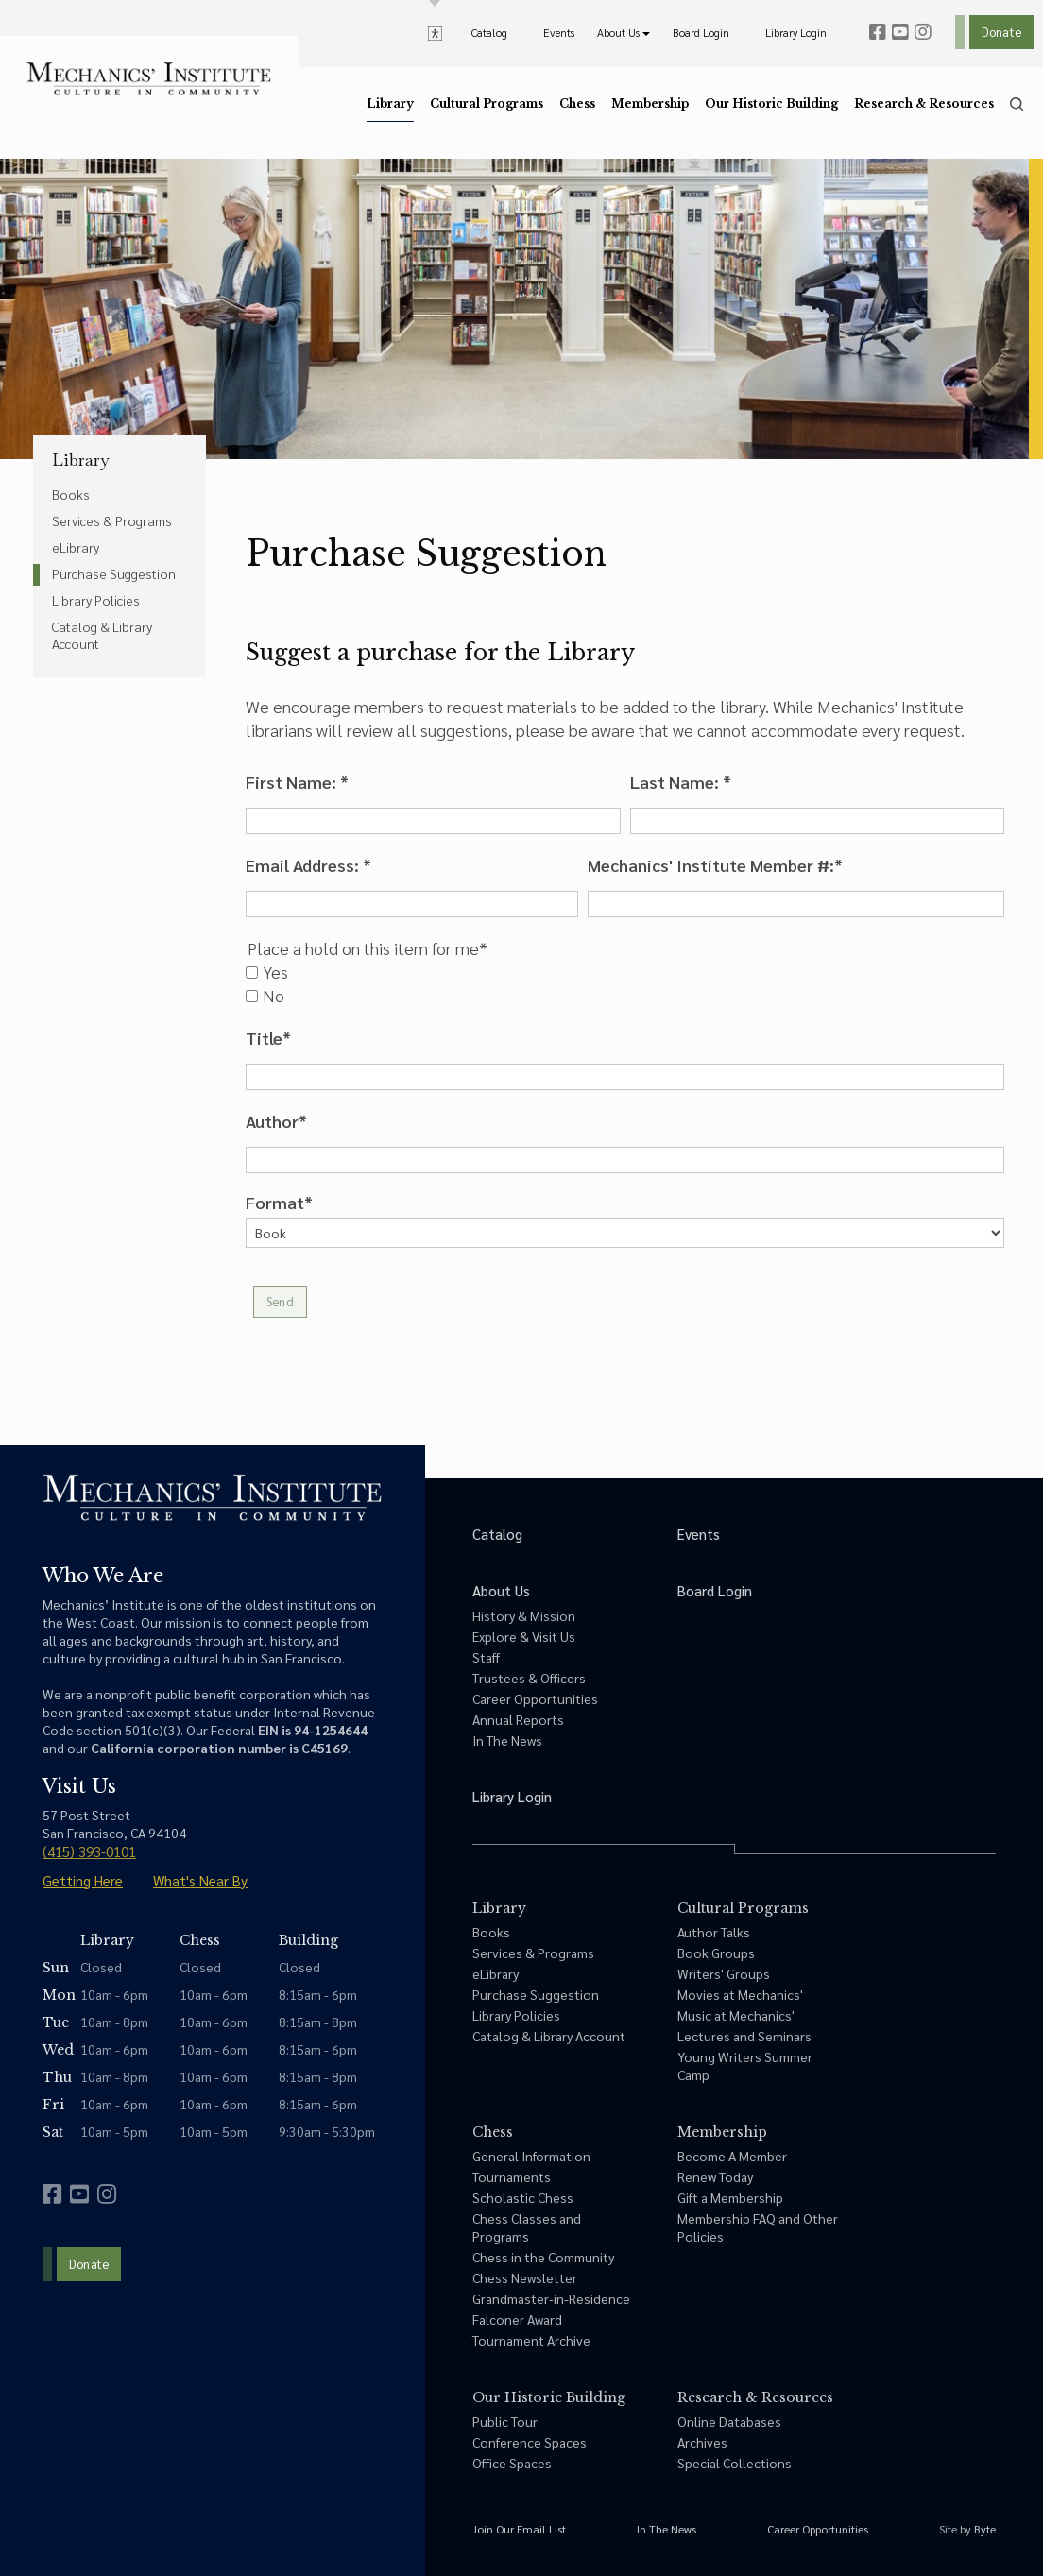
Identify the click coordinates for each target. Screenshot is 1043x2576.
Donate (1001, 32)
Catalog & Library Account (102, 635)
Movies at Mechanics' (740, 1994)
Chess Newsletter (524, 2277)
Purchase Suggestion (114, 573)
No (265, 995)
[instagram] (923, 32)
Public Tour (505, 2421)
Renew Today (715, 2176)
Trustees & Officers (529, 1677)
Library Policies (96, 599)
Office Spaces (512, 2462)
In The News (507, 1740)
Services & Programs (112, 520)
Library (81, 460)
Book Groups (716, 1952)
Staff (486, 1656)
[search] (1017, 104)
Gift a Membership (730, 2197)
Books (71, 494)
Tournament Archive (531, 2339)
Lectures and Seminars (744, 2035)
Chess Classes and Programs (526, 2226)
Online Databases (729, 2421)
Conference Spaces (529, 2441)
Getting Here (83, 1880)
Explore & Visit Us (523, 1636)
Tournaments (511, 2176)
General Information (531, 2155)
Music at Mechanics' (736, 2014)
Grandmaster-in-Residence (551, 2298)
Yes (267, 972)
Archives (702, 2441)
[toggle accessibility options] (435, 32)
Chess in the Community (543, 2256)
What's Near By (200, 1880)
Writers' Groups (723, 1973)
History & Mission (523, 1615)
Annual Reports (518, 1719)
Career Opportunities (535, 1698)
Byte (985, 2528)
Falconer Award (517, 2319)
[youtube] (900, 32)
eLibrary (75, 546)
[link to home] (148, 78)
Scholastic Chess (522, 2197)
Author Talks (713, 1931)
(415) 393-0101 (89, 1851)
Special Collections (734, 2462)
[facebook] (877, 32)
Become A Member (732, 2155)
